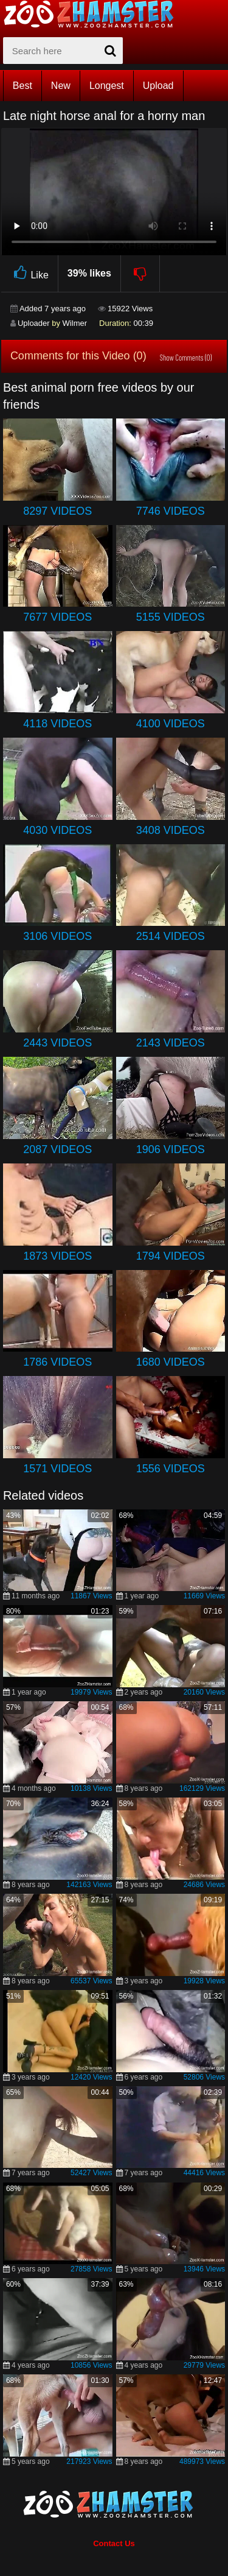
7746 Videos (170, 511)
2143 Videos (170, 1043)
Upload (158, 85)
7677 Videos (57, 617)
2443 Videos (57, 1043)
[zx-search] (63, 50)
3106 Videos (57, 936)
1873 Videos (57, 1256)
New (61, 85)
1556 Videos (170, 1469)
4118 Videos (57, 724)
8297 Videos (57, 511)
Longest (106, 85)
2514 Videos (170, 936)
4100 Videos (170, 724)
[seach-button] (110, 50)
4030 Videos (57, 830)
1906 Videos (170, 1149)
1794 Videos (170, 1256)
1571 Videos (57, 1469)
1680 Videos (170, 1362)
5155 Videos (170, 617)
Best (22, 85)
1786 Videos (57, 1362)
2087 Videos (57, 1149)
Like (29, 273)
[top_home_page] (94, 14)
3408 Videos (170, 830)
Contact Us (114, 2543)
